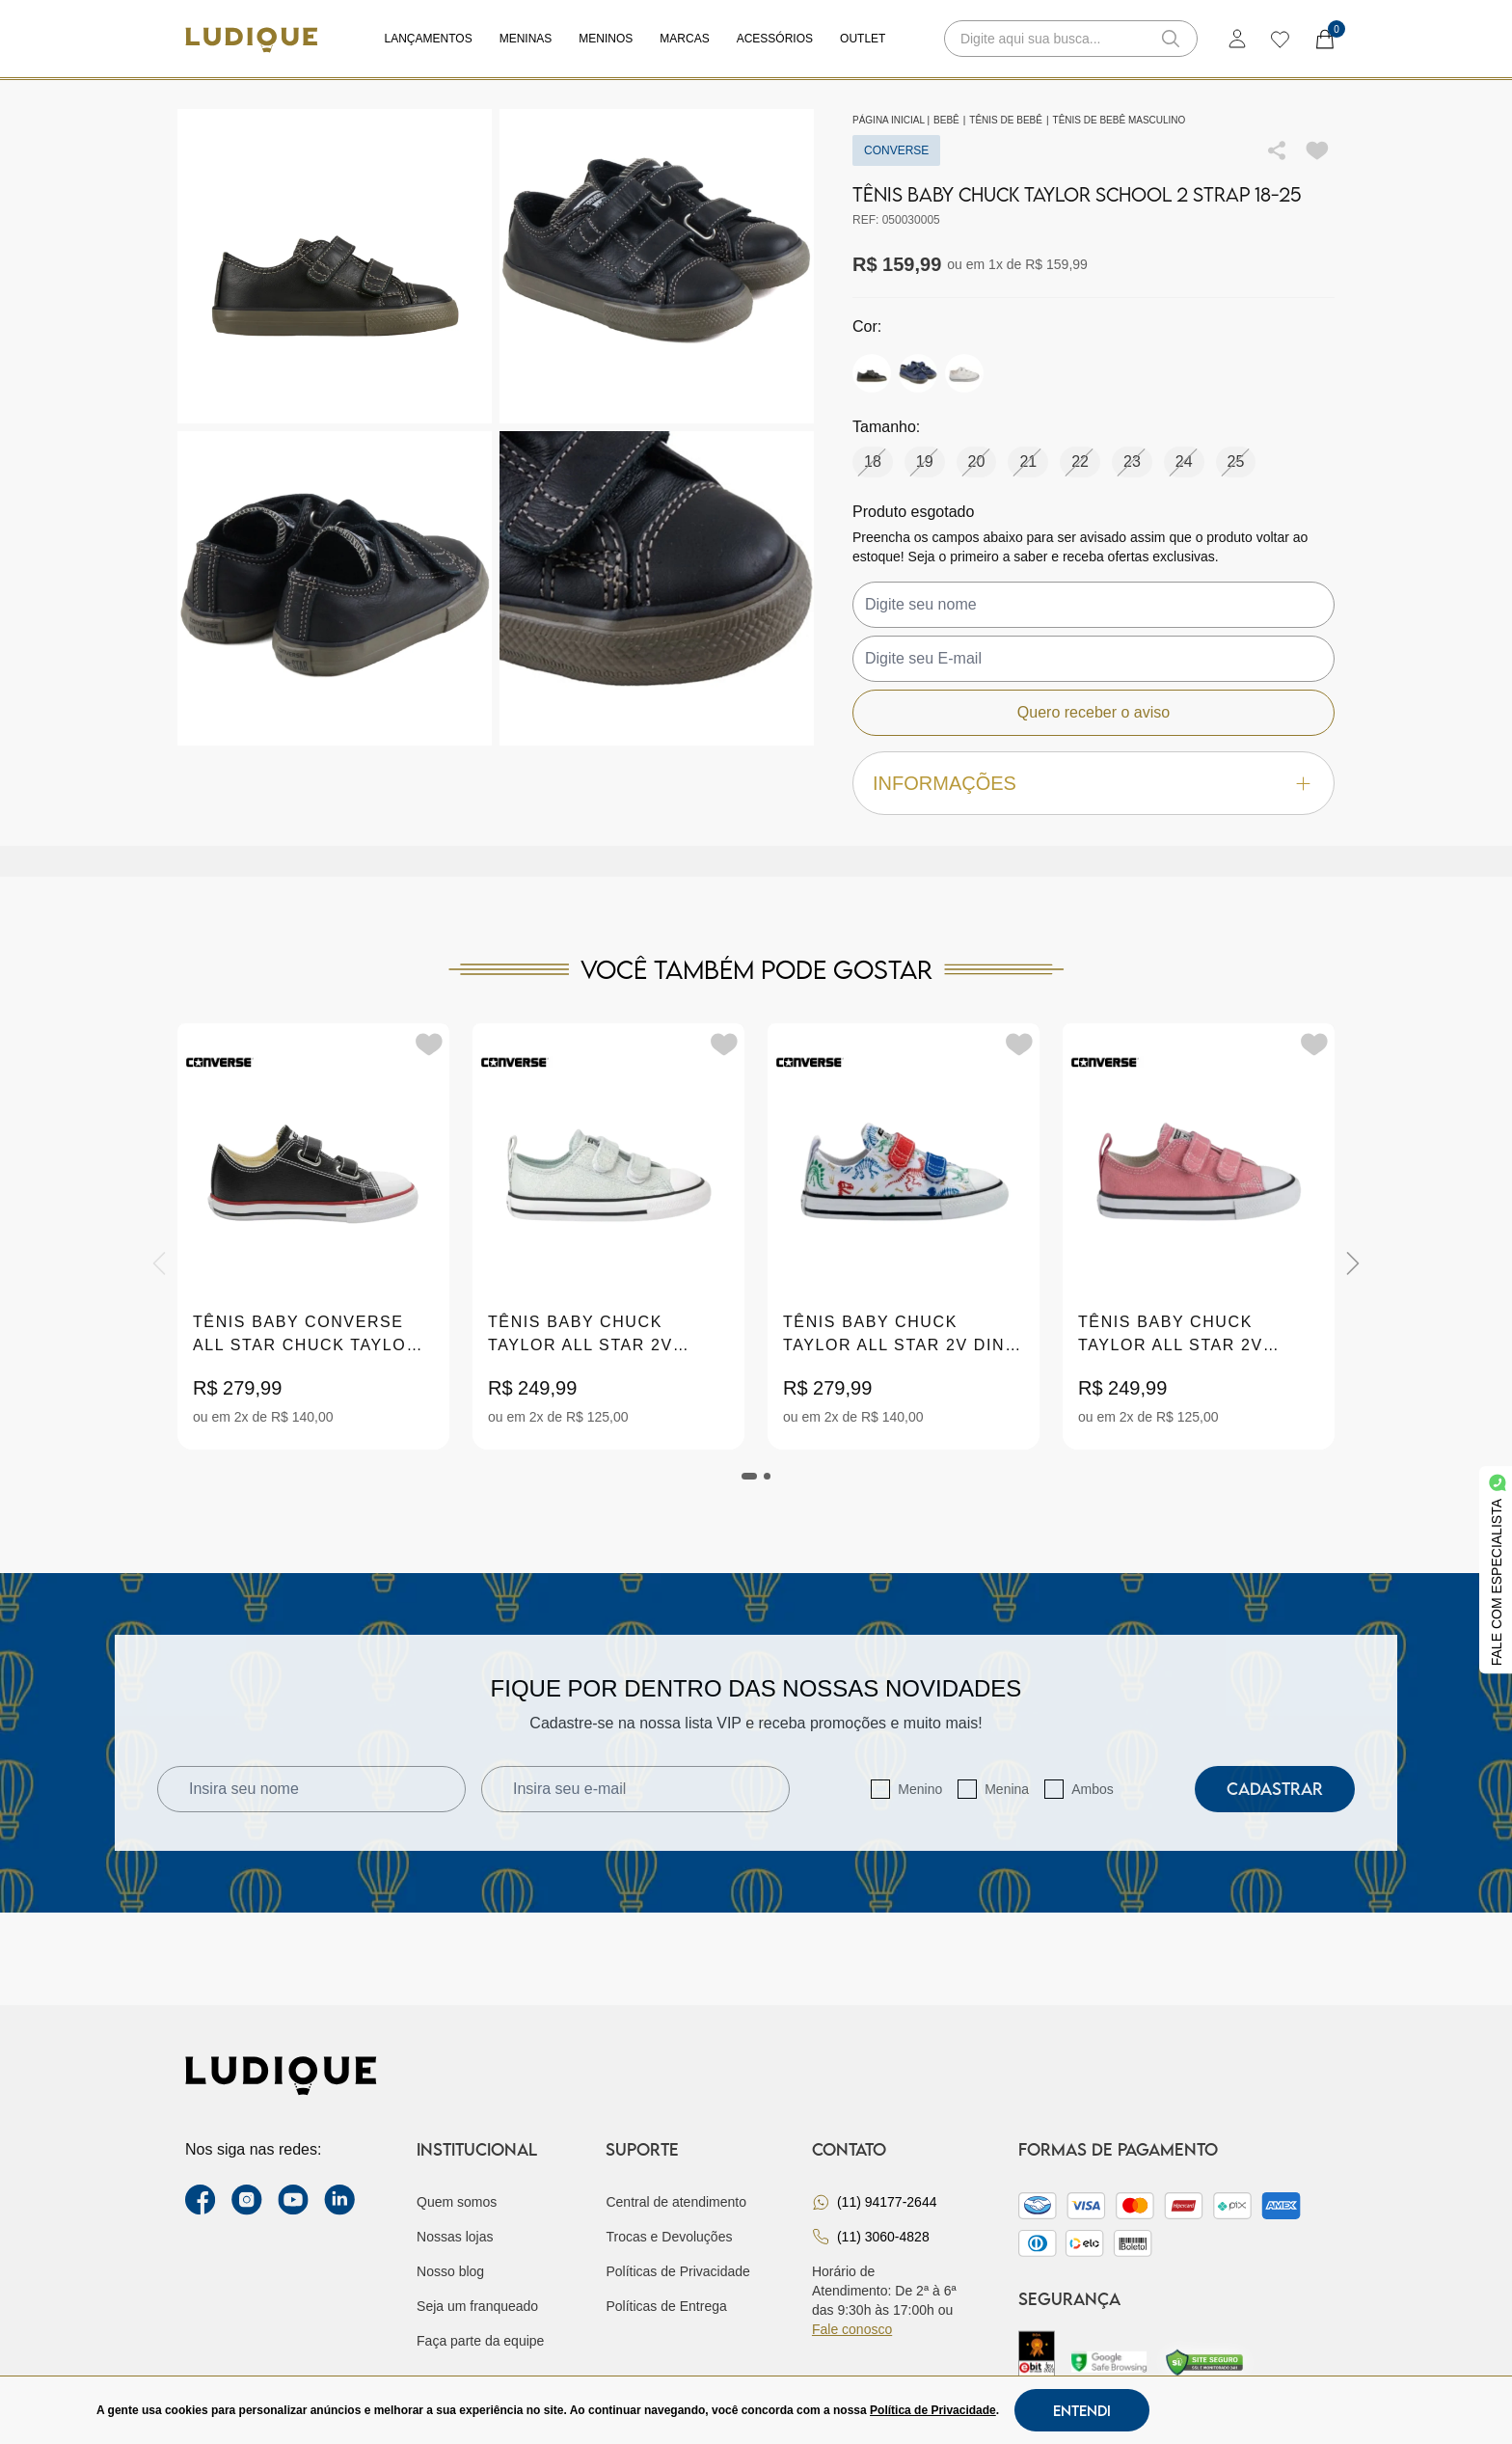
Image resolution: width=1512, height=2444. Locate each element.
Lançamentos (428, 38)
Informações (1093, 784)
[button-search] (1170, 38)
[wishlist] (1279, 38)
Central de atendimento (676, 2202)
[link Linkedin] (339, 2200)
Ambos (1092, 1789)
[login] (1237, 38)
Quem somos (457, 2202)
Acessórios (775, 38)
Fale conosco (852, 2329)
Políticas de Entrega (666, 2306)
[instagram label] (246, 2200)
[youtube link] (293, 2200)
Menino (920, 1789)
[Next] (1353, 1263)
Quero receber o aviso (1093, 712)
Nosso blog (450, 2271)
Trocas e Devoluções (669, 2236)
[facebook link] (200, 2200)
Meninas (526, 38)
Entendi (1082, 2410)
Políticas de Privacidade (677, 2271)
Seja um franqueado (477, 2306)
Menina (1007, 1789)
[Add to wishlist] (1317, 150)
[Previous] (159, 1263)
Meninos (606, 38)
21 (1028, 461)
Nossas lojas (455, 2236)
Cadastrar (1275, 1789)
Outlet (862, 38)
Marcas (684, 38)
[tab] (749, 1476)
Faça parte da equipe (480, 2341)
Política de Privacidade (933, 2410)
